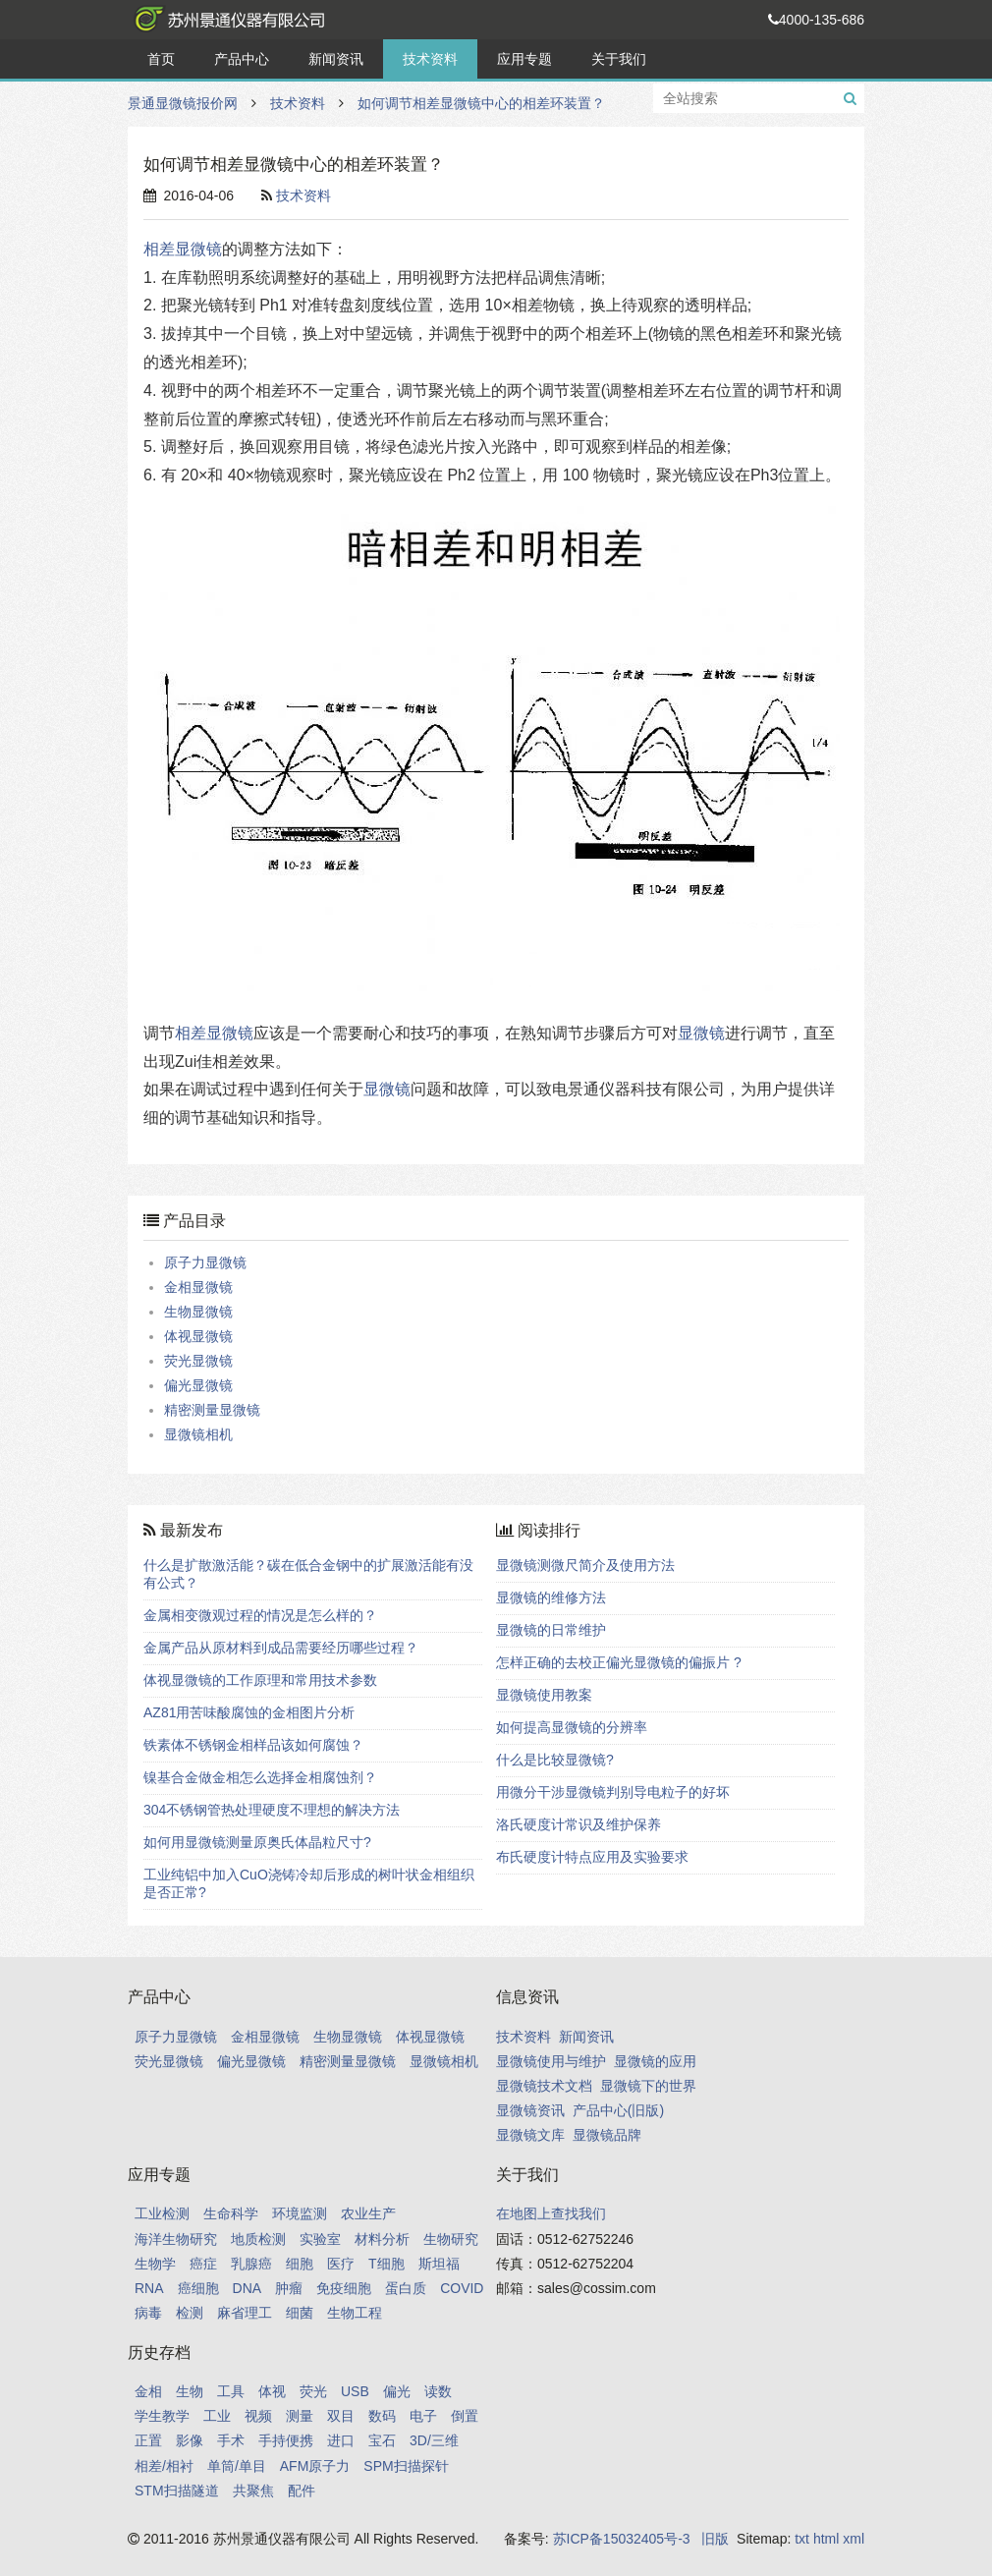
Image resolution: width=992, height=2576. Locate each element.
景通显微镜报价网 (226, 19)
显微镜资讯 (530, 2110)
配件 (301, 2490)
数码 (382, 2416)
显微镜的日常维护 (551, 1630)
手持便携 (285, 2440)
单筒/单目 (236, 2466)
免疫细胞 (343, 2288)
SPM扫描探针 (405, 2466)
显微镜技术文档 (544, 2086)
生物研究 (450, 2239)
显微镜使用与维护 (551, 2061)
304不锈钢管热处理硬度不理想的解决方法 (271, 1810)
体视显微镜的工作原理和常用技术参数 (260, 1680)
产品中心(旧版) (618, 2110)
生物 (189, 2391)
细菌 (299, 2313)
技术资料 (430, 59)
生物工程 (354, 2313)
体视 (272, 2391)
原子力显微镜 (205, 1262)
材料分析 (382, 2239)
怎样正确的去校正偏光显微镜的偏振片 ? (619, 1662)
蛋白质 (405, 2288)
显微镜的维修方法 (551, 1597)
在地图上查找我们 (551, 2213)
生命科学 (230, 2213)
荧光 (313, 2391)
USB (355, 2391)
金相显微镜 (198, 1287)
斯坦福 (439, 2263)
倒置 (464, 2416)
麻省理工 (244, 2313)
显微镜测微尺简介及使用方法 (585, 1565)
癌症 (203, 2263)
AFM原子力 (315, 2466)
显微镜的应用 (655, 2061)
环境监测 (299, 2213)
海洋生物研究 (176, 2239)
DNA (247, 2288)
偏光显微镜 (198, 1385)
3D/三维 (434, 2440)
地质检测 (258, 2239)
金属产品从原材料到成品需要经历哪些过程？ (280, 1647)
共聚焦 (253, 2490)
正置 (148, 2440)
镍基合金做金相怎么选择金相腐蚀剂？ (260, 1777)
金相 (148, 2391)
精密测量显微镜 (212, 1410)
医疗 (341, 2263)
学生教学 (162, 2416)
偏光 (397, 2391)
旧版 (715, 2539)
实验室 (320, 2239)
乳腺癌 (251, 2263)
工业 (217, 2416)
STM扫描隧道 (177, 2490)
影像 (189, 2440)
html (826, 2539)
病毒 (148, 2313)
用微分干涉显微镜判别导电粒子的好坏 (613, 1792)
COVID (461, 2288)
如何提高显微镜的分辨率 (571, 1727)
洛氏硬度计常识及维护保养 (578, 1824)
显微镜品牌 (607, 2135)
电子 (423, 2416)
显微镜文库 (530, 2135)
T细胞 (386, 2263)
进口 (341, 2440)
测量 (299, 2416)
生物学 (155, 2263)
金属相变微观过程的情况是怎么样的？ (260, 1615)
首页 (161, 59)
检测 (189, 2313)
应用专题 (524, 59)
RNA (149, 2288)
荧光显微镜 (198, 1361)
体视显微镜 (198, 1336)
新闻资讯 (335, 59)
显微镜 (701, 1033)
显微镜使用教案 (544, 1695)
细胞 (299, 2263)
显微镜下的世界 (648, 2086)
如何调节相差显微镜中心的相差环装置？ (481, 103)
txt (802, 2539)
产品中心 (241, 59)
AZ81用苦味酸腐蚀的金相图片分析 (249, 1712)
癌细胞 (198, 2288)
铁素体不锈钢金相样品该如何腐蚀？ (253, 1745)
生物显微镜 (198, 1311)
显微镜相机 (198, 1434)
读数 (438, 2391)
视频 (258, 2416)
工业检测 (162, 2213)
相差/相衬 (164, 2466)
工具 (231, 2391)
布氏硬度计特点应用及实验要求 (592, 1857)
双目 (341, 2416)
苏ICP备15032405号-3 (621, 2539)
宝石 (382, 2440)
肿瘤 (289, 2288)
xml (853, 2539)
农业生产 (368, 2213)
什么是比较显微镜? (555, 1759)
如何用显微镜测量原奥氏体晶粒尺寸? (257, 1842)
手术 (231, 2440)
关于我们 (618, 59)
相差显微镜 (182, 249)
